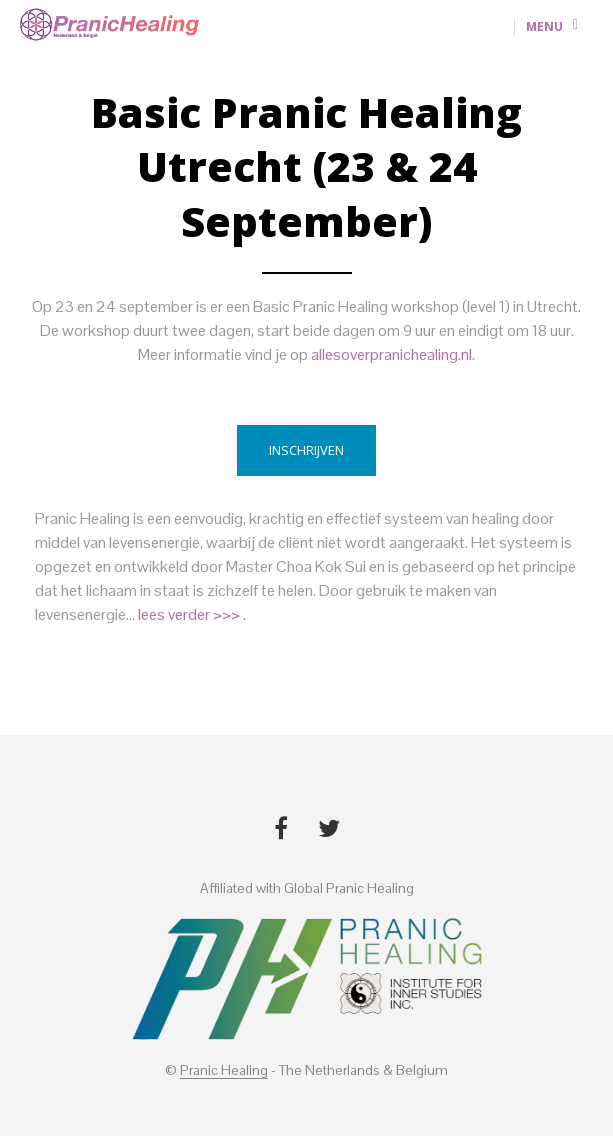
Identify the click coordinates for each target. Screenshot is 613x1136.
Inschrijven (306, 450)
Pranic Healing (224, 1071)
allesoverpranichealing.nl (391, 354)
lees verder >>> (190, 614)
